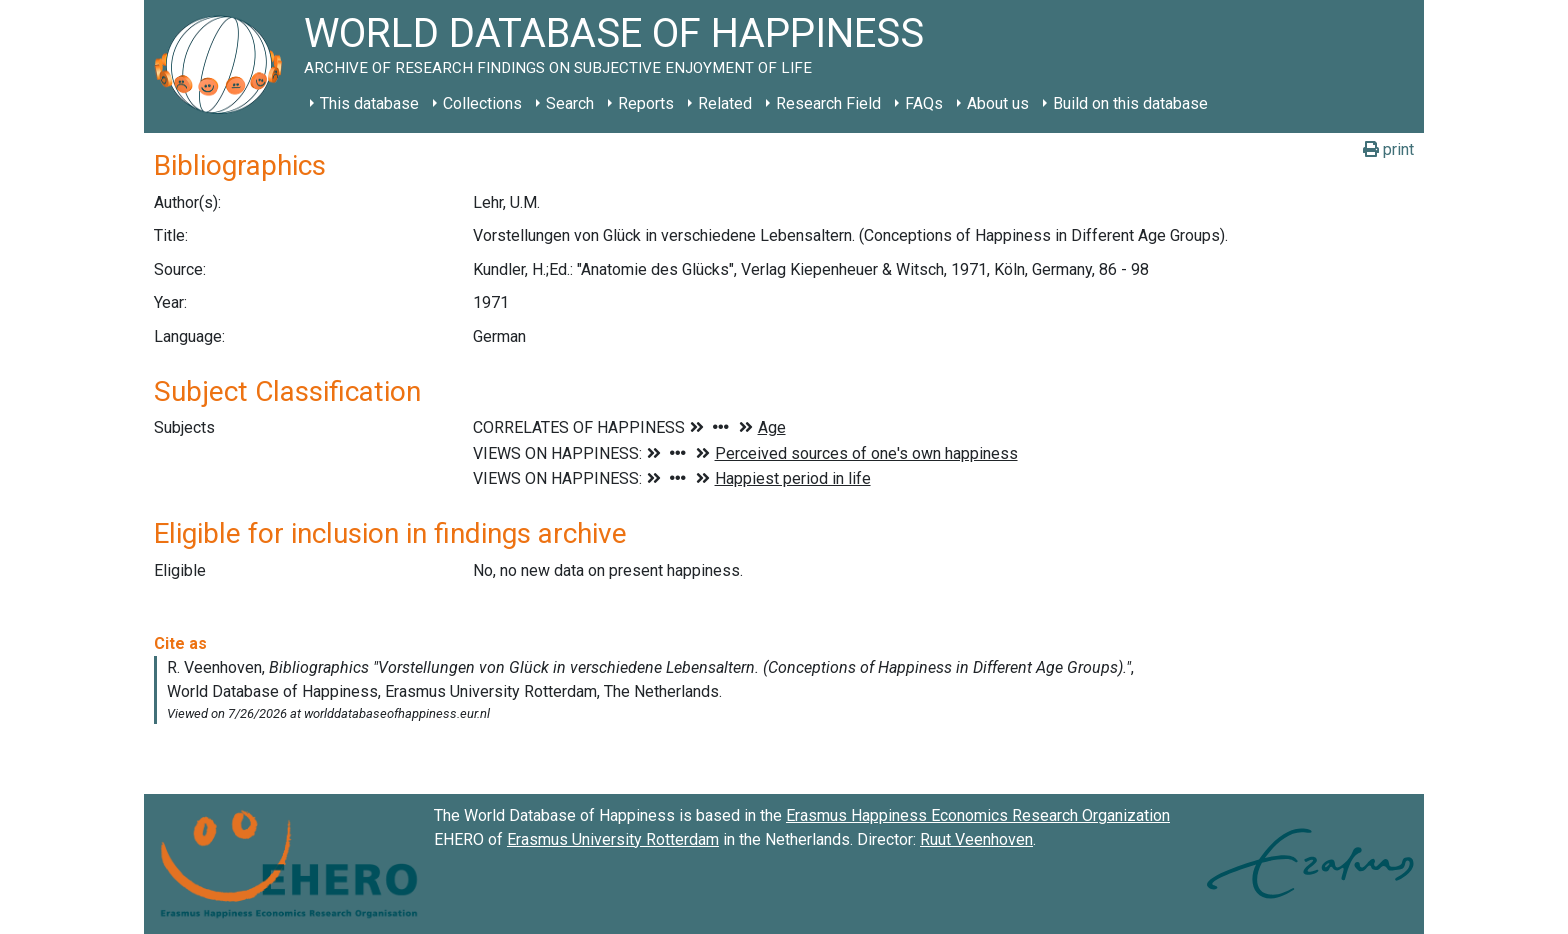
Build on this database (1130, 103)
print (1388, 149)
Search (570, 103)
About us (998, 103)
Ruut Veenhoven (976, 839)
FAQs (924, 103)
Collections (482, 103)
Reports (646, 103)
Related (725, 103)
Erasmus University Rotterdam (613, 839)
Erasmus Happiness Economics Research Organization (978, 815)
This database (369, 103)
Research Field (828, 103)
